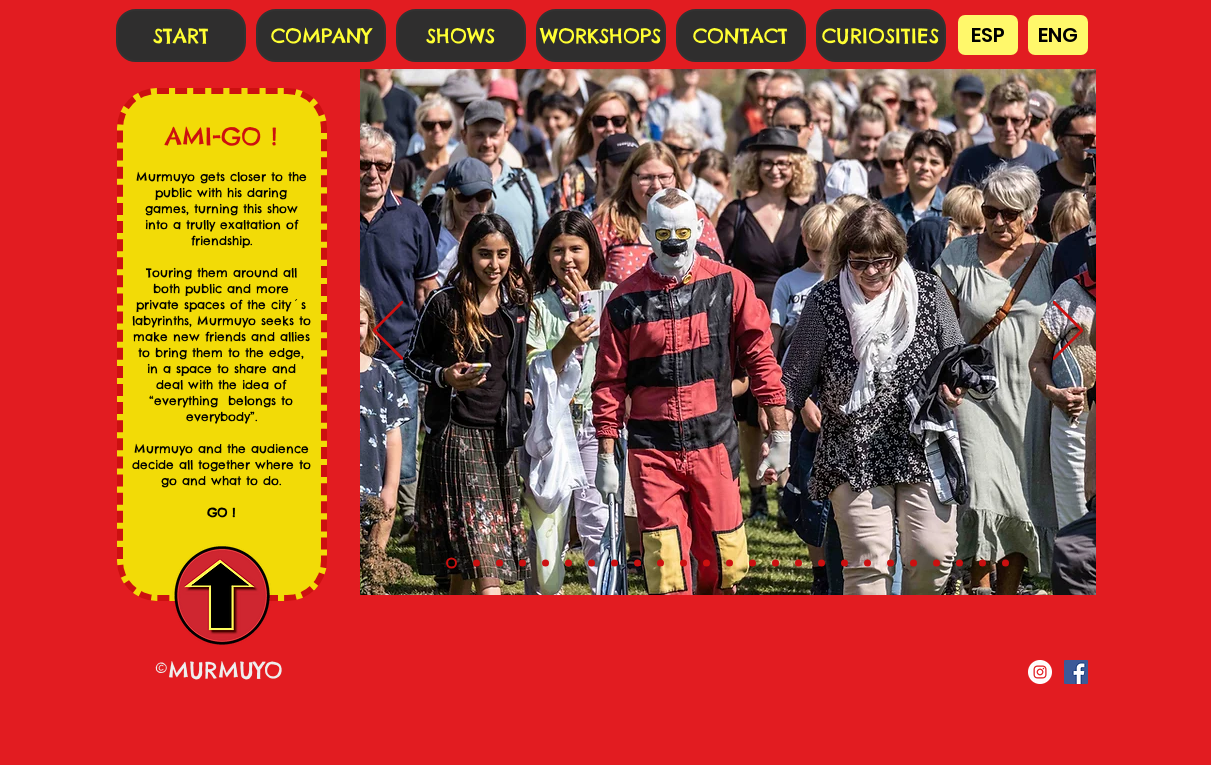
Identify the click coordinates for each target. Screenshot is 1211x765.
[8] (637, 563)
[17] (844, 563)
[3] (522, 563)
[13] (752, 563)
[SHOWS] (461, 35)
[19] (890, 563)
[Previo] (388, 332)
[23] (982, 563)
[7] (614, 563)
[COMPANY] (321, 35)
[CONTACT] (741, 35)
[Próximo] (1068, 332)
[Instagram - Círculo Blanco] (1040, 672)
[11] (706, 563)
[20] (913, 563)
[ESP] (988, 35)
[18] (867, 563)
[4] (545, 563)
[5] (568, 563)
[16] (821, 563)
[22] (959, 563)
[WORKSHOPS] (601, 35)
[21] (936, 563)
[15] (798, 563)
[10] (683, 563)
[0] (451, 563)
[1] (476, 563)
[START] (181, 35)
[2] (499, 563)
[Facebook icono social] (1076, 672)
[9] (660, 563)
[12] (729, 563)
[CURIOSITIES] (881, 35)
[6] (591, 563)
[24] (1005, 563)
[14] (775, 563)
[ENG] (1058, 35)
